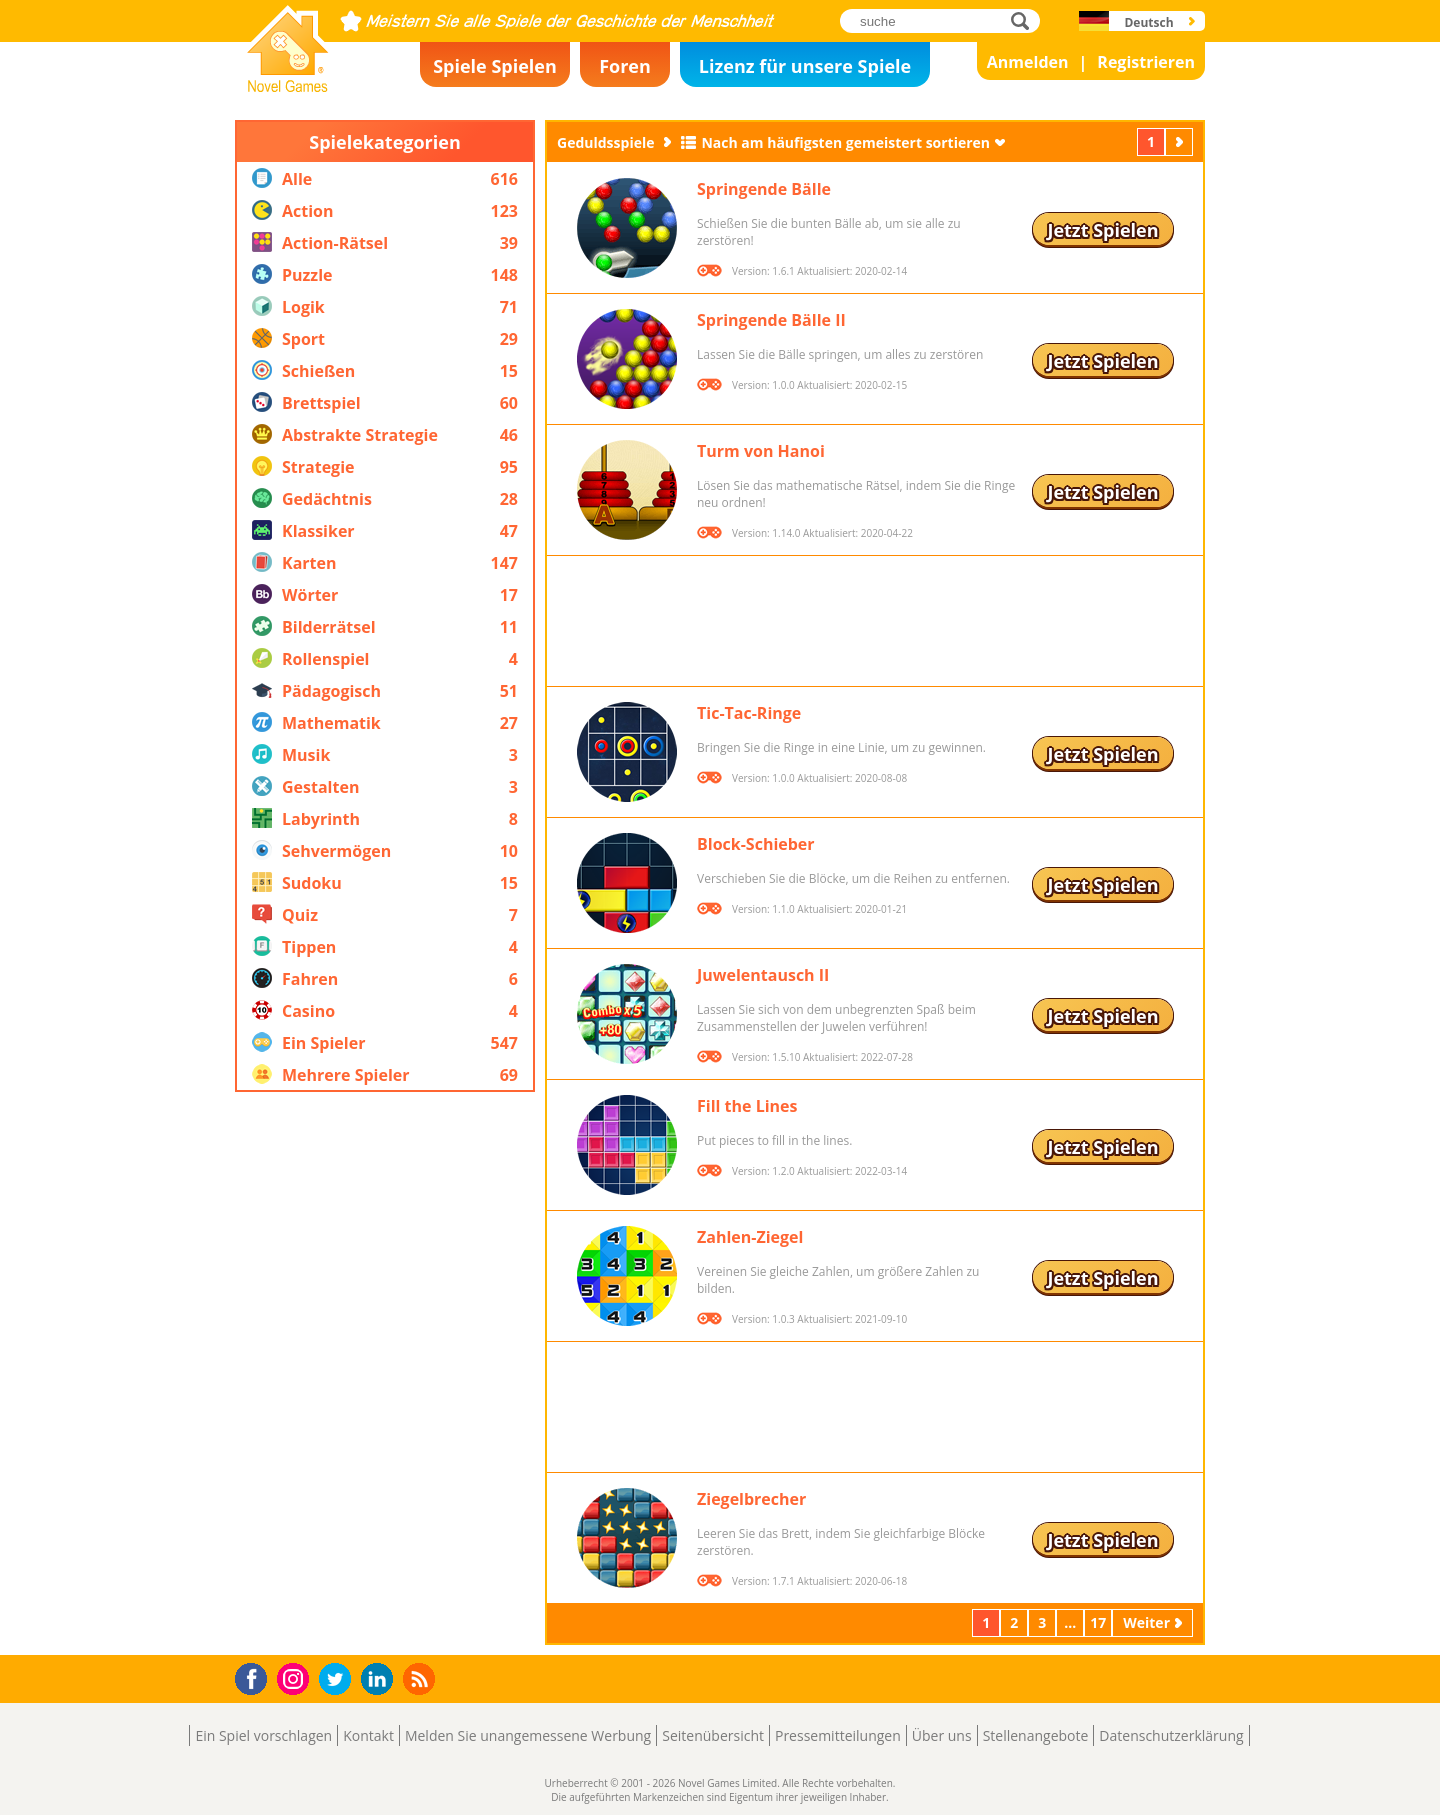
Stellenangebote (1036, 1735)
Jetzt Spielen (1102, 230)
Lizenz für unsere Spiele (805, 66)
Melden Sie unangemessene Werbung (528, 1735)
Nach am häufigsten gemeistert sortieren (845, 142)
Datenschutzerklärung (1171, 1735)
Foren (625, 66)
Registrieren (1146, 62)
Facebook (256, 1676)
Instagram (296, 1677)
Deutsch (1148, 22)
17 (1098, 1622)
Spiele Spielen (495, 66)
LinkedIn (380, 1679)
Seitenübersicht (713, 1735)
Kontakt (368, 1735)
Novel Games (285, 86)
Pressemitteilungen (838, 1735)
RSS (421, 1678)
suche (1025, 20)
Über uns (942, 1735)
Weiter (1181, 141)
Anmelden (1028, 62)
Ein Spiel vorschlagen (263, 1735)
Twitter (339, 1680)
